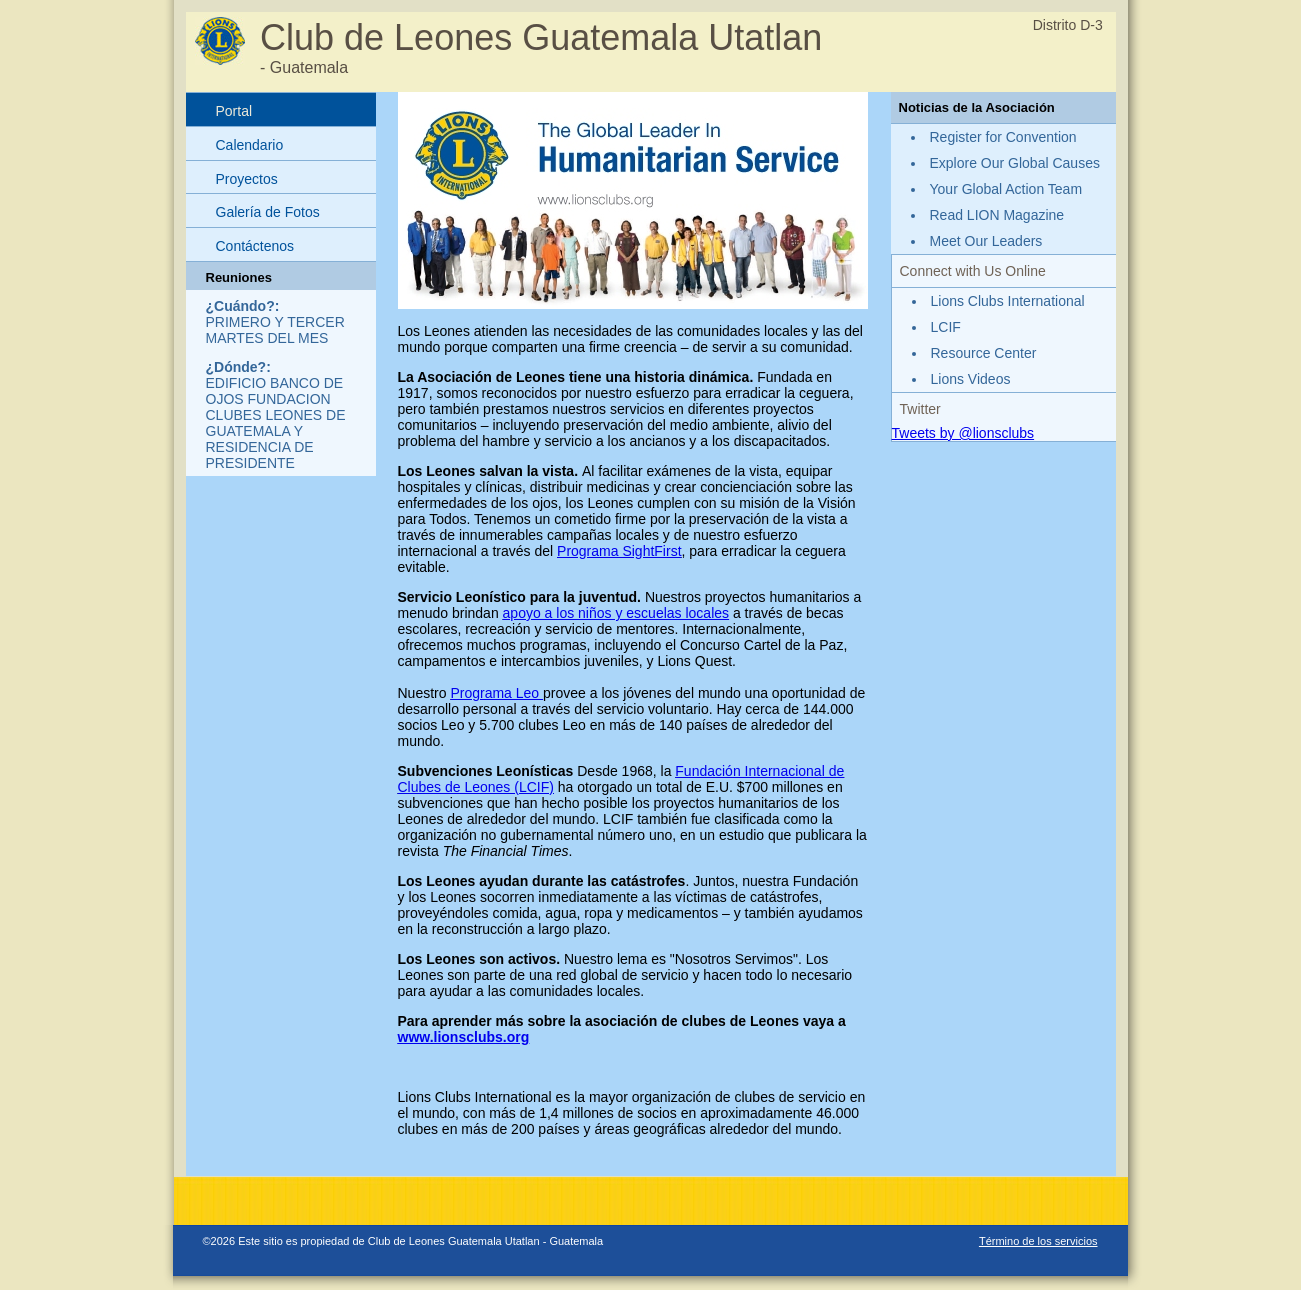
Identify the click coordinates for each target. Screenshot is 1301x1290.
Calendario (250, 145)
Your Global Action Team (1006, 189)
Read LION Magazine (997, 215)
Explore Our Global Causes (1015, 163)
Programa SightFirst (619, 551)
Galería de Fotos (268, 212)
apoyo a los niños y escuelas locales (616, 613)
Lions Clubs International (1008, 301)
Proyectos (247, 179)
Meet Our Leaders (986, 241)
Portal (234, 111)
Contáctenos (255, 246)
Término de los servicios (1038, 1241)
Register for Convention (1003, 137)
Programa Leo (496, 693)
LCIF (946, 327)
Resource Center (984, 353)
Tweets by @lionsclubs (963, 433)
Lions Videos (971, 379)
